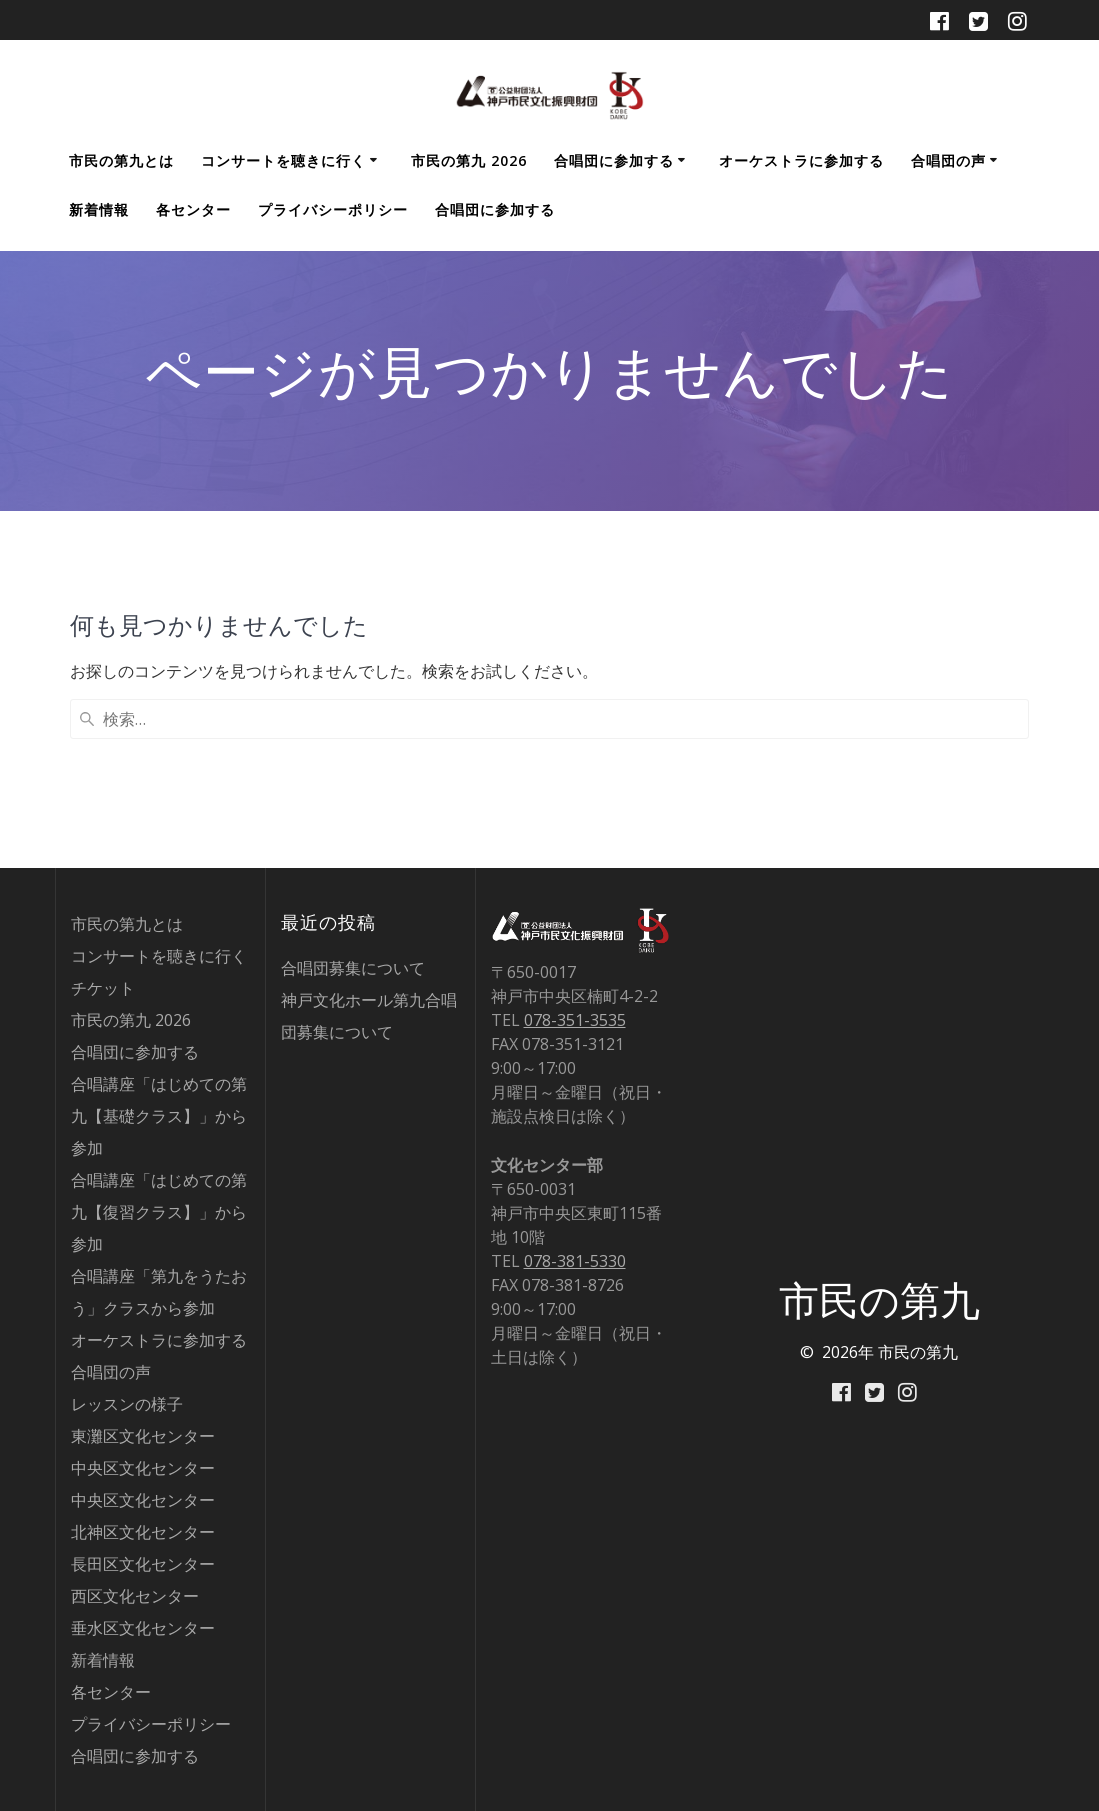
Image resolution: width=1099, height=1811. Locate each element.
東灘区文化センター (143, 1436)
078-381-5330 (575, 1261)
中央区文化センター (143, 1468)
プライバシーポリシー (333, 209)
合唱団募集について (353, 968)
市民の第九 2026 (469, 160)
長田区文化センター (143, 1564)
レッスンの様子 (127, 1404)
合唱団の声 (948, 160)
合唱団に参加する (614, 160)
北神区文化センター (143, 1532)
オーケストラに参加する (801, 160)
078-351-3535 (575, 1020)
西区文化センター (135, 1596)
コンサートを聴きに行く (283, 160)
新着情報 (99, 209)
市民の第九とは (121, 160)
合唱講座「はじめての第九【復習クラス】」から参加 (159, 1212)
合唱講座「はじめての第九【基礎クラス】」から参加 (159, 1116)
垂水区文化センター (143, 1628)
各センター (193, 209)
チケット (103, 988)
